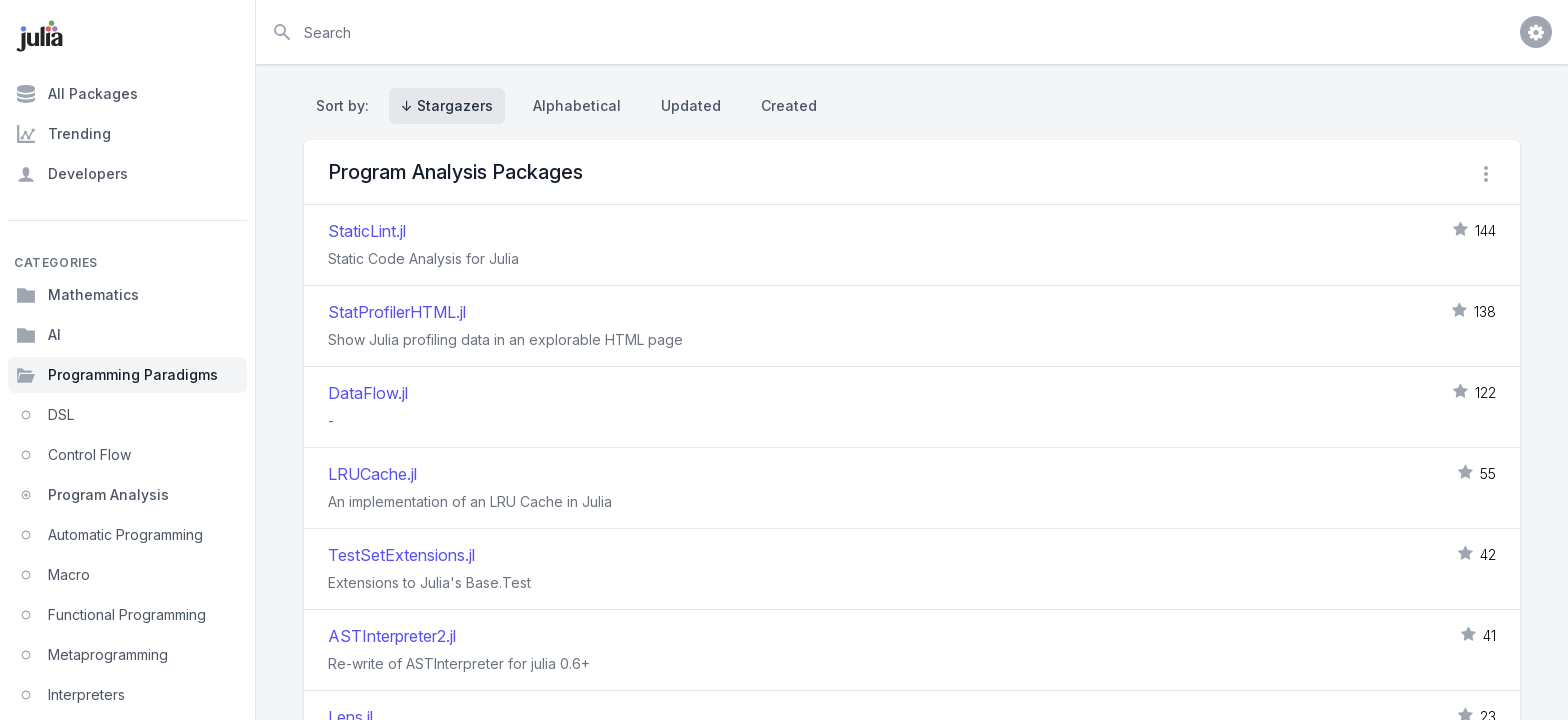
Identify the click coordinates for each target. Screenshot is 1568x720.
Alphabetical (577, 105)
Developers (72, 174)
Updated (691, 105)
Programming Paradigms (117, 375)
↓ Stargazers (447, 105)
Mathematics (77, 295)
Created (789, 105)
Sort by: (346, 105)
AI (38, 335)
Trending (63, 134)
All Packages (77, 94)
